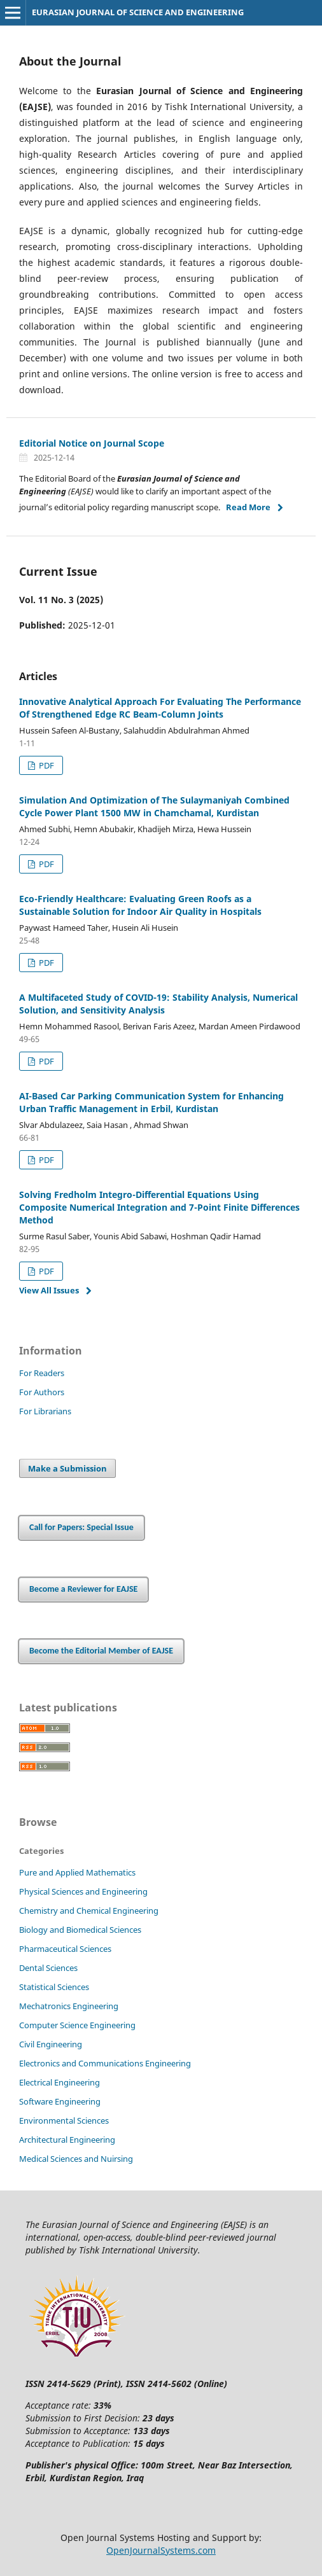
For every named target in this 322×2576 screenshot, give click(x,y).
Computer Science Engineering (77, 2025)
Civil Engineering (50, 2044)
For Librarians (45, 1411)
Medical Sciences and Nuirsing (76, 2158)
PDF (45, 765)
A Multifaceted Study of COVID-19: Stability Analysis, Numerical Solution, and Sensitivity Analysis (158, 1003)
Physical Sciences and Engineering (83, 1891)
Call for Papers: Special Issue (81, 1527)
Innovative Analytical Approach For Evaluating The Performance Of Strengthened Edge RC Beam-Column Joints (160, 707)
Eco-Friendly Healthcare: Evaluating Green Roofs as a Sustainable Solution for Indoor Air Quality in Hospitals (140, 905)
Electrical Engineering (59, 2082)
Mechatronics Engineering (68, 2006)
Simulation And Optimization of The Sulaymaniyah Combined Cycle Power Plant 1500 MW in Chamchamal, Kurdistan (154, 806)
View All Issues (49, 1290)
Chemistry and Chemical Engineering (88, 1910)
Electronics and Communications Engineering (105, 2063)
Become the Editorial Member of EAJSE (101, 1650)
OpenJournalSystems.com (161, 2550)
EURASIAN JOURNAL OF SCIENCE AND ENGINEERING (138, 12)
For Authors (41, 1392)
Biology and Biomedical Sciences (80, 1929)
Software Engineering (60, 2101)
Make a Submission (67, 1468)
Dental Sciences (48, 1968)
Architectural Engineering (67, 2139)
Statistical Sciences (54, 1987)
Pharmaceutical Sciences (65, 1948)
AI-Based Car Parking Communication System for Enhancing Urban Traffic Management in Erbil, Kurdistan (151, 1102)
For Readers (41, 1373)
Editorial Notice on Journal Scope (91, 443)
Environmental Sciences (64, 2120)
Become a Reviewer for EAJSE (83, 1589)
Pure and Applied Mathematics (77, 1872)
